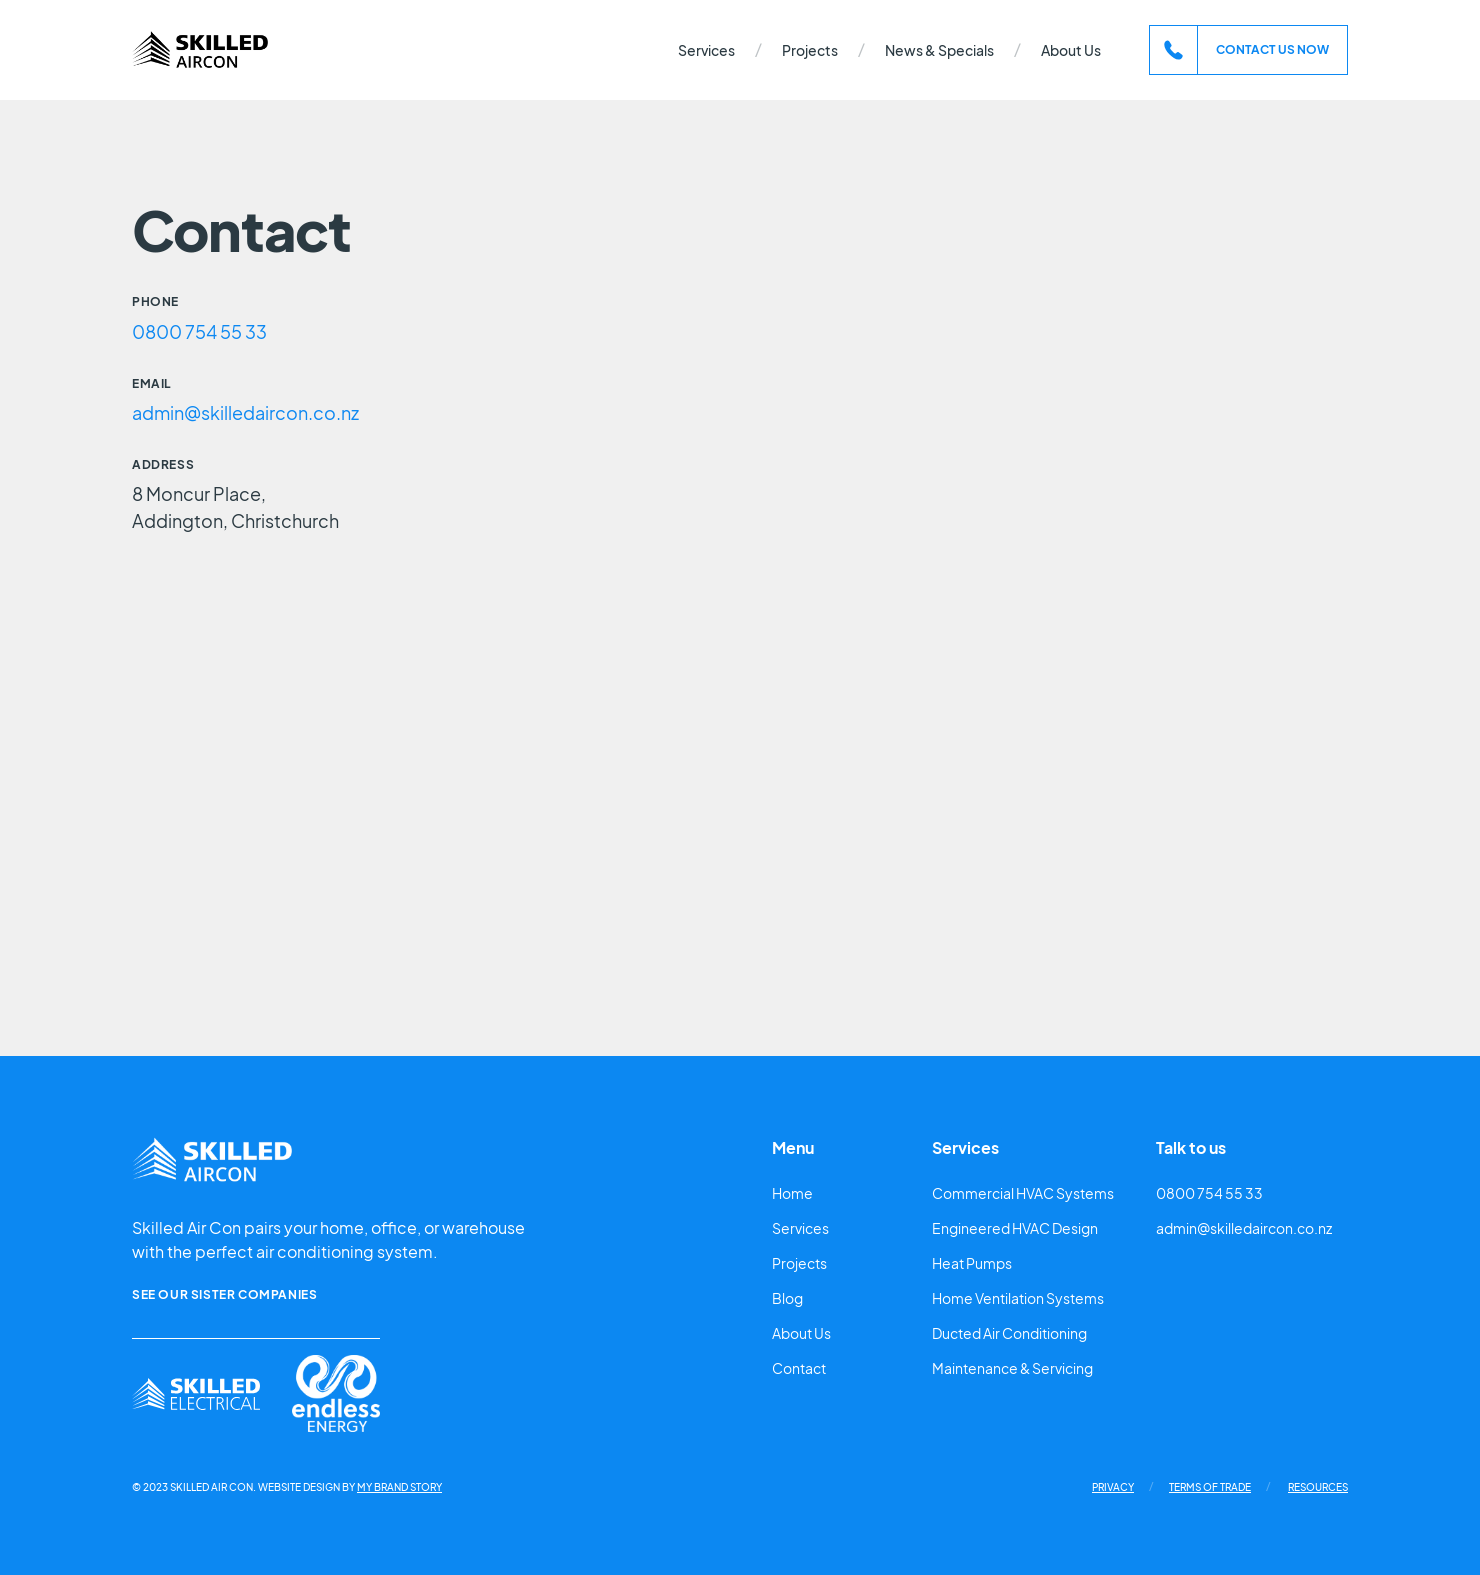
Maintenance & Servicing (1012, 1368)
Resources (1318, 1487)
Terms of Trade (1210, 1487)
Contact (799, 1368)
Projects (810, 50)
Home (792, 1193)
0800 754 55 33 (199, 331)
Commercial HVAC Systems (1023, 1193)
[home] (200, 50)
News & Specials (939, 50)
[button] (706, 50)
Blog (787, 1298)
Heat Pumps (972, 1263)
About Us (1071, 50)
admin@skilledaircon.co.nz (245, 412)
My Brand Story (399, 1487)
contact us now (1272, 49)
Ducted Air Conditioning (1009, 1333)
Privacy (1113, 1487)
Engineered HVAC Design (1015, 1228)
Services (800, 1228)
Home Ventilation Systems (1018, 1298)
